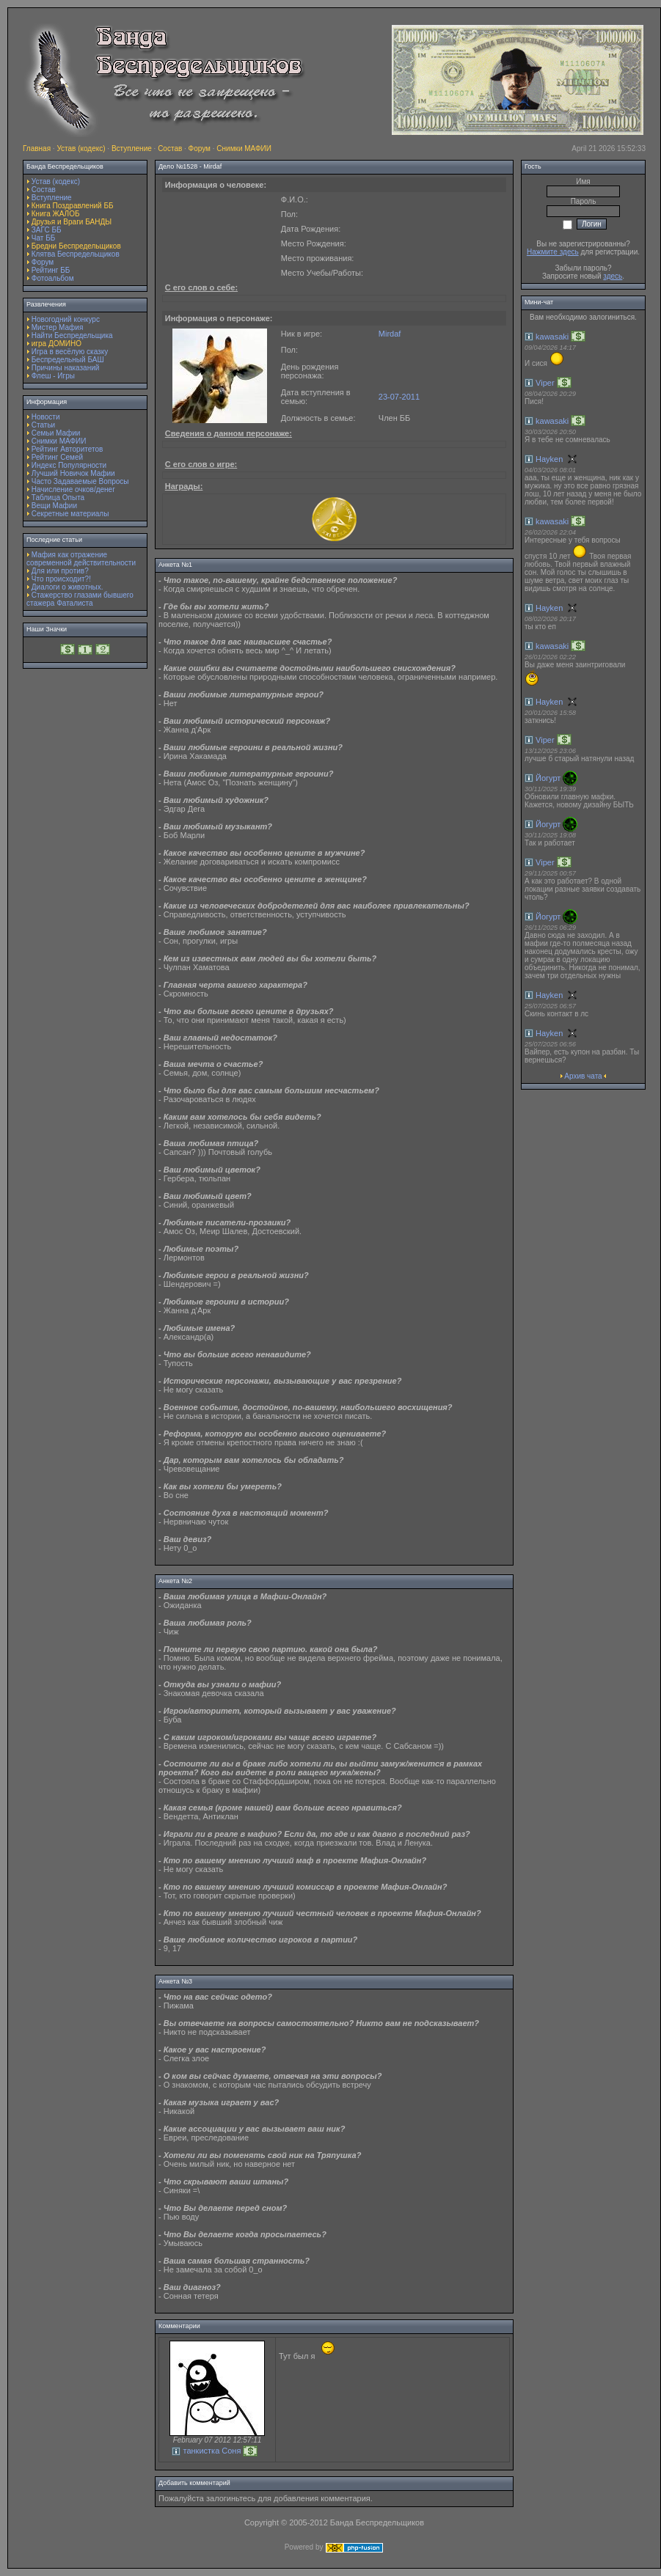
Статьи (43, 425)
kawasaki (552, 336)
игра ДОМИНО (56, 344)
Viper (545, 382)
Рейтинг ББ (51, 270)
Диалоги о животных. (67, 587)
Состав (170, 148)
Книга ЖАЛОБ (56, 214)
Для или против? (60, 571)
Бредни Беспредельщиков (76, 246)
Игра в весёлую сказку (70, 352)
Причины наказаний (66, 368)
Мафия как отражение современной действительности (81, 559)
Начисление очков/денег (73, 489)
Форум (200, 148)
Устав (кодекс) (80, 148)
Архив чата (583, 1076)
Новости (46, 417)
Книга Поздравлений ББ (73, 206)
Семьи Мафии (56, 433)
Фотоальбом (53, 278)
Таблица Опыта (58, 497)
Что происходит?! (61, 579)
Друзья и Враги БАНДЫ (72, 222)
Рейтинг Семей (57, 457)
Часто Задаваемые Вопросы (80, 481)
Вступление (132, 148)
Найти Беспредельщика (72, 335)
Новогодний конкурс (66, 319)
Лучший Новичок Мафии (73, 473)
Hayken (549, 459)
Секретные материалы (70, 514)
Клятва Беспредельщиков (76, 254)
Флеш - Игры (53, 376)
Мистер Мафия (58, 327)
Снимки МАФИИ (243, 148)
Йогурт (548, 778)
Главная (37, 148)
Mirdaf (390, 333)
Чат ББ (44, 238)
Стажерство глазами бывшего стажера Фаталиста (80, 599)
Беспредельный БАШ (68, 360)
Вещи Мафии (54, 506)
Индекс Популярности (69, 465)
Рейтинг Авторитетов (67, 449)
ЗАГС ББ (47, 230)
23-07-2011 (399, 396)
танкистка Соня (212, 2450)
